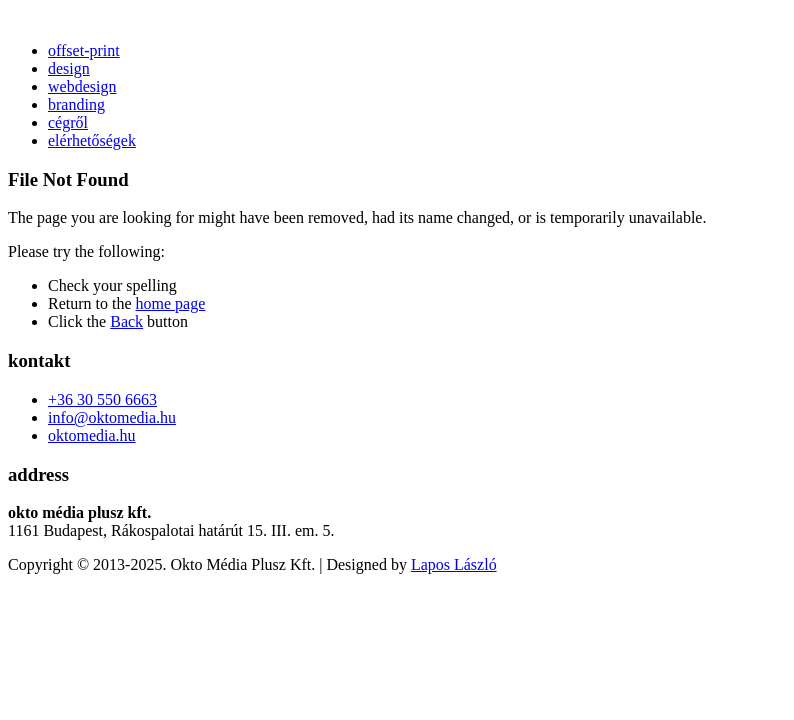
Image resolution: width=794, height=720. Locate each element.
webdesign (82, 86)
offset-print (84, 50)
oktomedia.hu (92, 435)
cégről (68, 122)
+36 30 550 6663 (102, 399)
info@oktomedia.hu (112, 417)
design (69, 68)
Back (126, 321)
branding (76, 104)
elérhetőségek (92, 140)
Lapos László (454, 564)
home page (171, 303)
